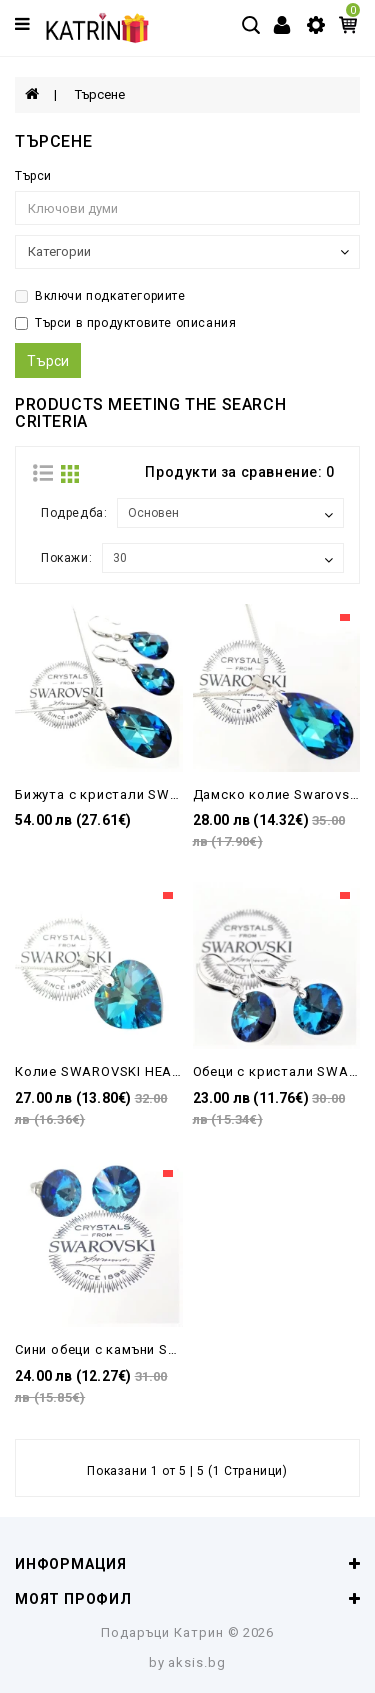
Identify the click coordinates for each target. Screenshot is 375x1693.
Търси (33, 176)
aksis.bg (197, 1662)
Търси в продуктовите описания (125, 323)
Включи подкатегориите (100, 296)
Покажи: (66, 558)
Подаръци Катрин (162, 1632)
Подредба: (74, 513)
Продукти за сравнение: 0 (239, 472)
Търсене (100, 94)
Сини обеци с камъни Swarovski (120, 1349)
